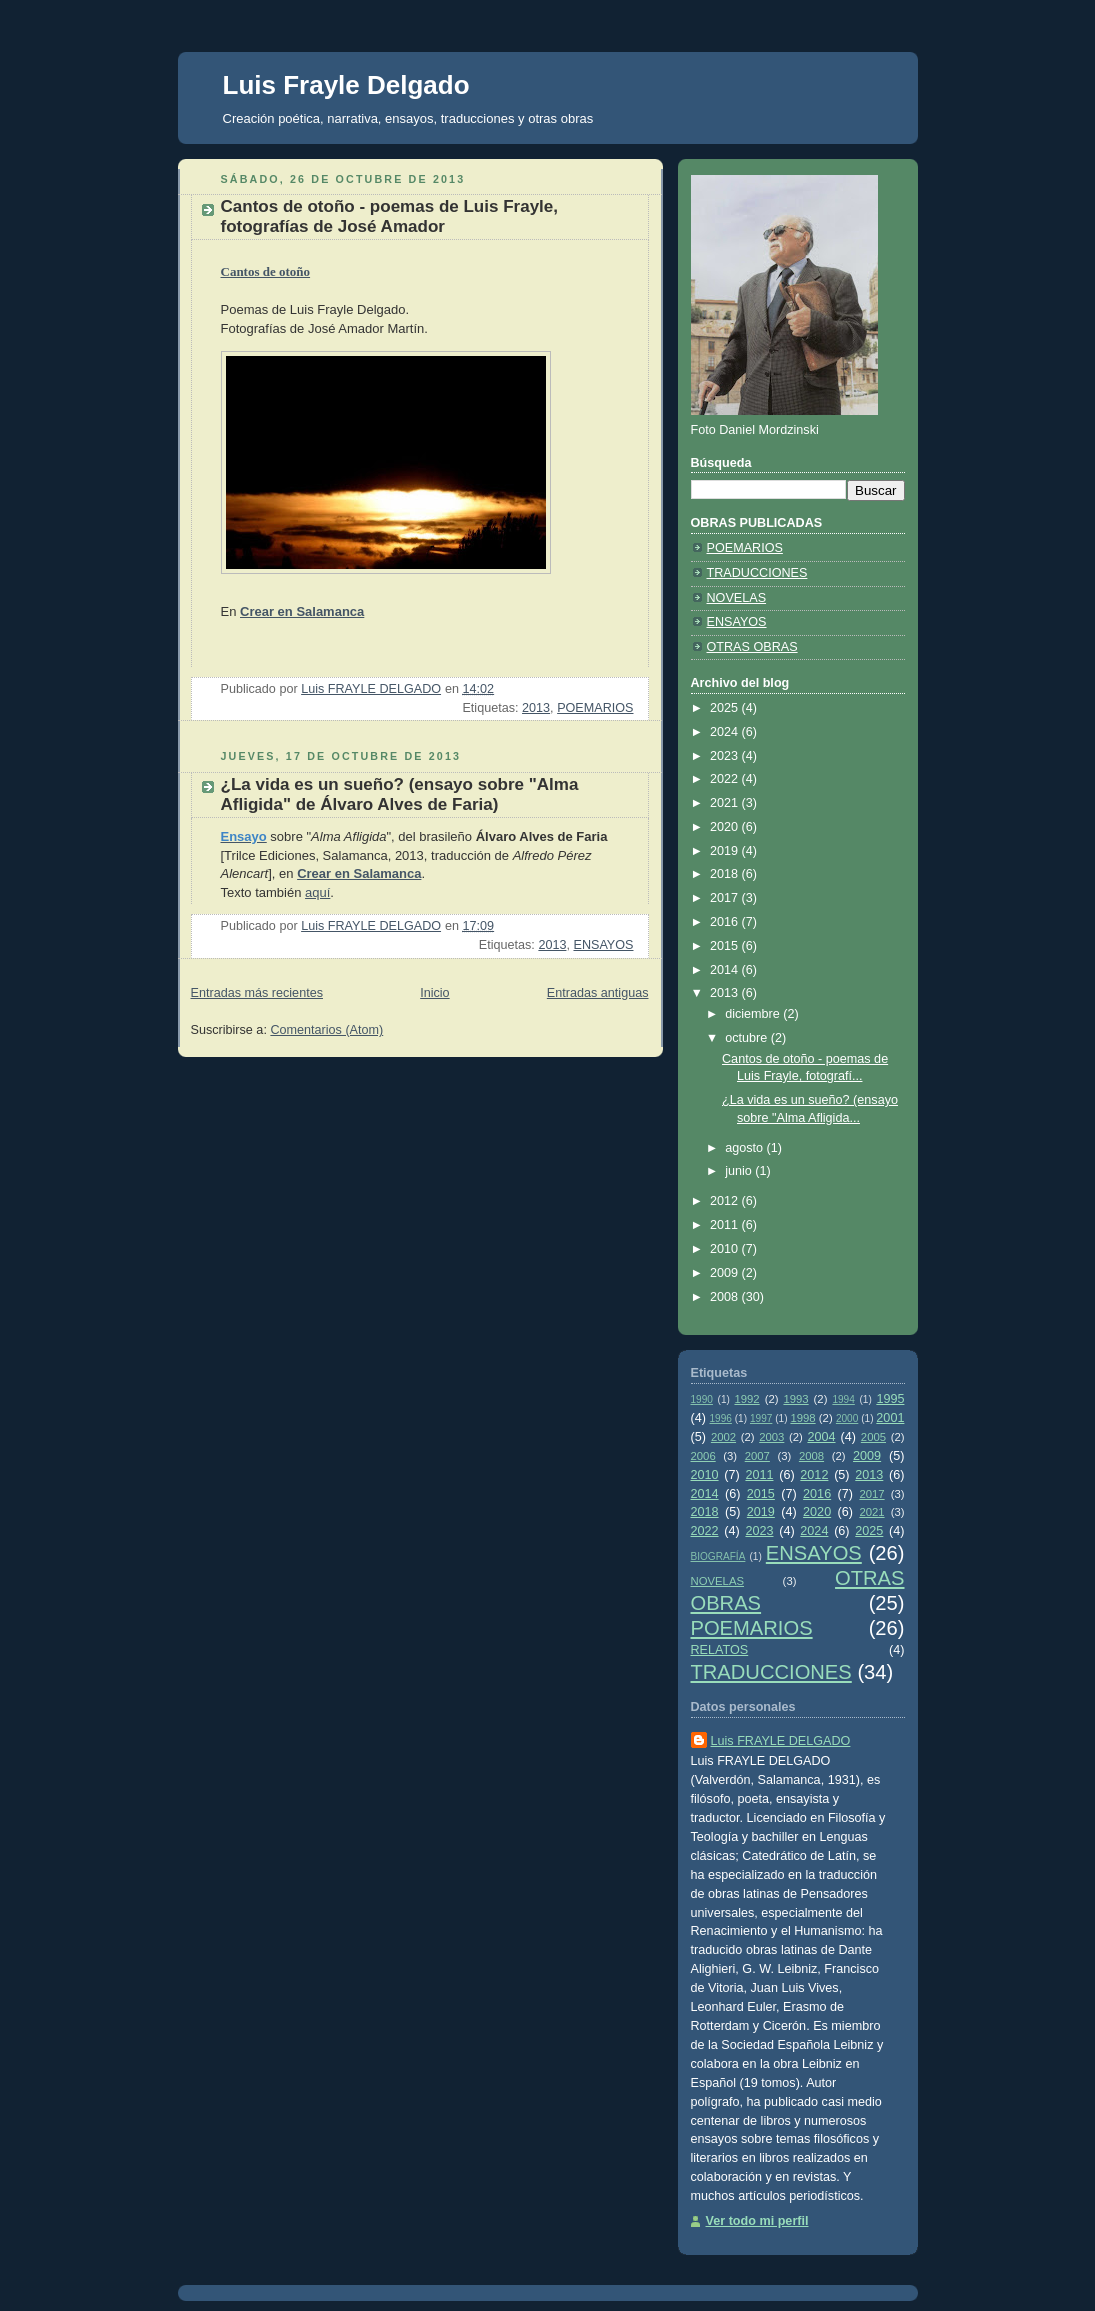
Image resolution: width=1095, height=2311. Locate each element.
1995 (890, 1399)
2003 (771, 1437)
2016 (726, 922)
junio (740, 1171)
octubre (748, 1038)
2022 (726, 779)
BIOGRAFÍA (718, 1556)
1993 (795, 1399)
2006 (703, 1456)
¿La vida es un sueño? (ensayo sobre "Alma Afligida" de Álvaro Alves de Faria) (400, 794)
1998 (802, 1418)
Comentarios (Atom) (326, 1030)
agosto (745, 1148)
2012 (726, 1201)
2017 (726, 898)
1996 (720, 1418)
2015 (726, 946)
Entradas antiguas (598, 993)
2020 (726, 827)
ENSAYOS (603, 945)
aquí (317, 892)
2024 (726, 732)
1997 (761, 1418)
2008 (726, 1297)
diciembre (754, 1014)
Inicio (434, 993)
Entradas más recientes (257, 993)
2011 (726, 1225)
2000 (847, 1418)
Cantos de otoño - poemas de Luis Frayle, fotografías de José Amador (390, 216)
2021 (726, 803)
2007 (757, 1456)
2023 (726, 756)
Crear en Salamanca (302, 611)
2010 (726, 1249)
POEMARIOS (595, 708)
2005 (873, 1437)
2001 (890, 1418)
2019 (726, 851)
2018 (726, 874)
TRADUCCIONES (757, 573)
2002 (723, 1437)
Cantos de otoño (266, 271)
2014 (726, 970)
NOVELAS (737, 598)
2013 (536, 708)
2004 (821, 1437)
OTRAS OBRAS (752, 647)
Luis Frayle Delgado (346, 85)
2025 (726, 708)
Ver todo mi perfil (757, 2221)
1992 (746, 1399)
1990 (702, 1399)
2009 (726, 1273)
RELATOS (720, 1650)
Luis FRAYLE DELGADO (781, 1741)
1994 (843, 1399)
